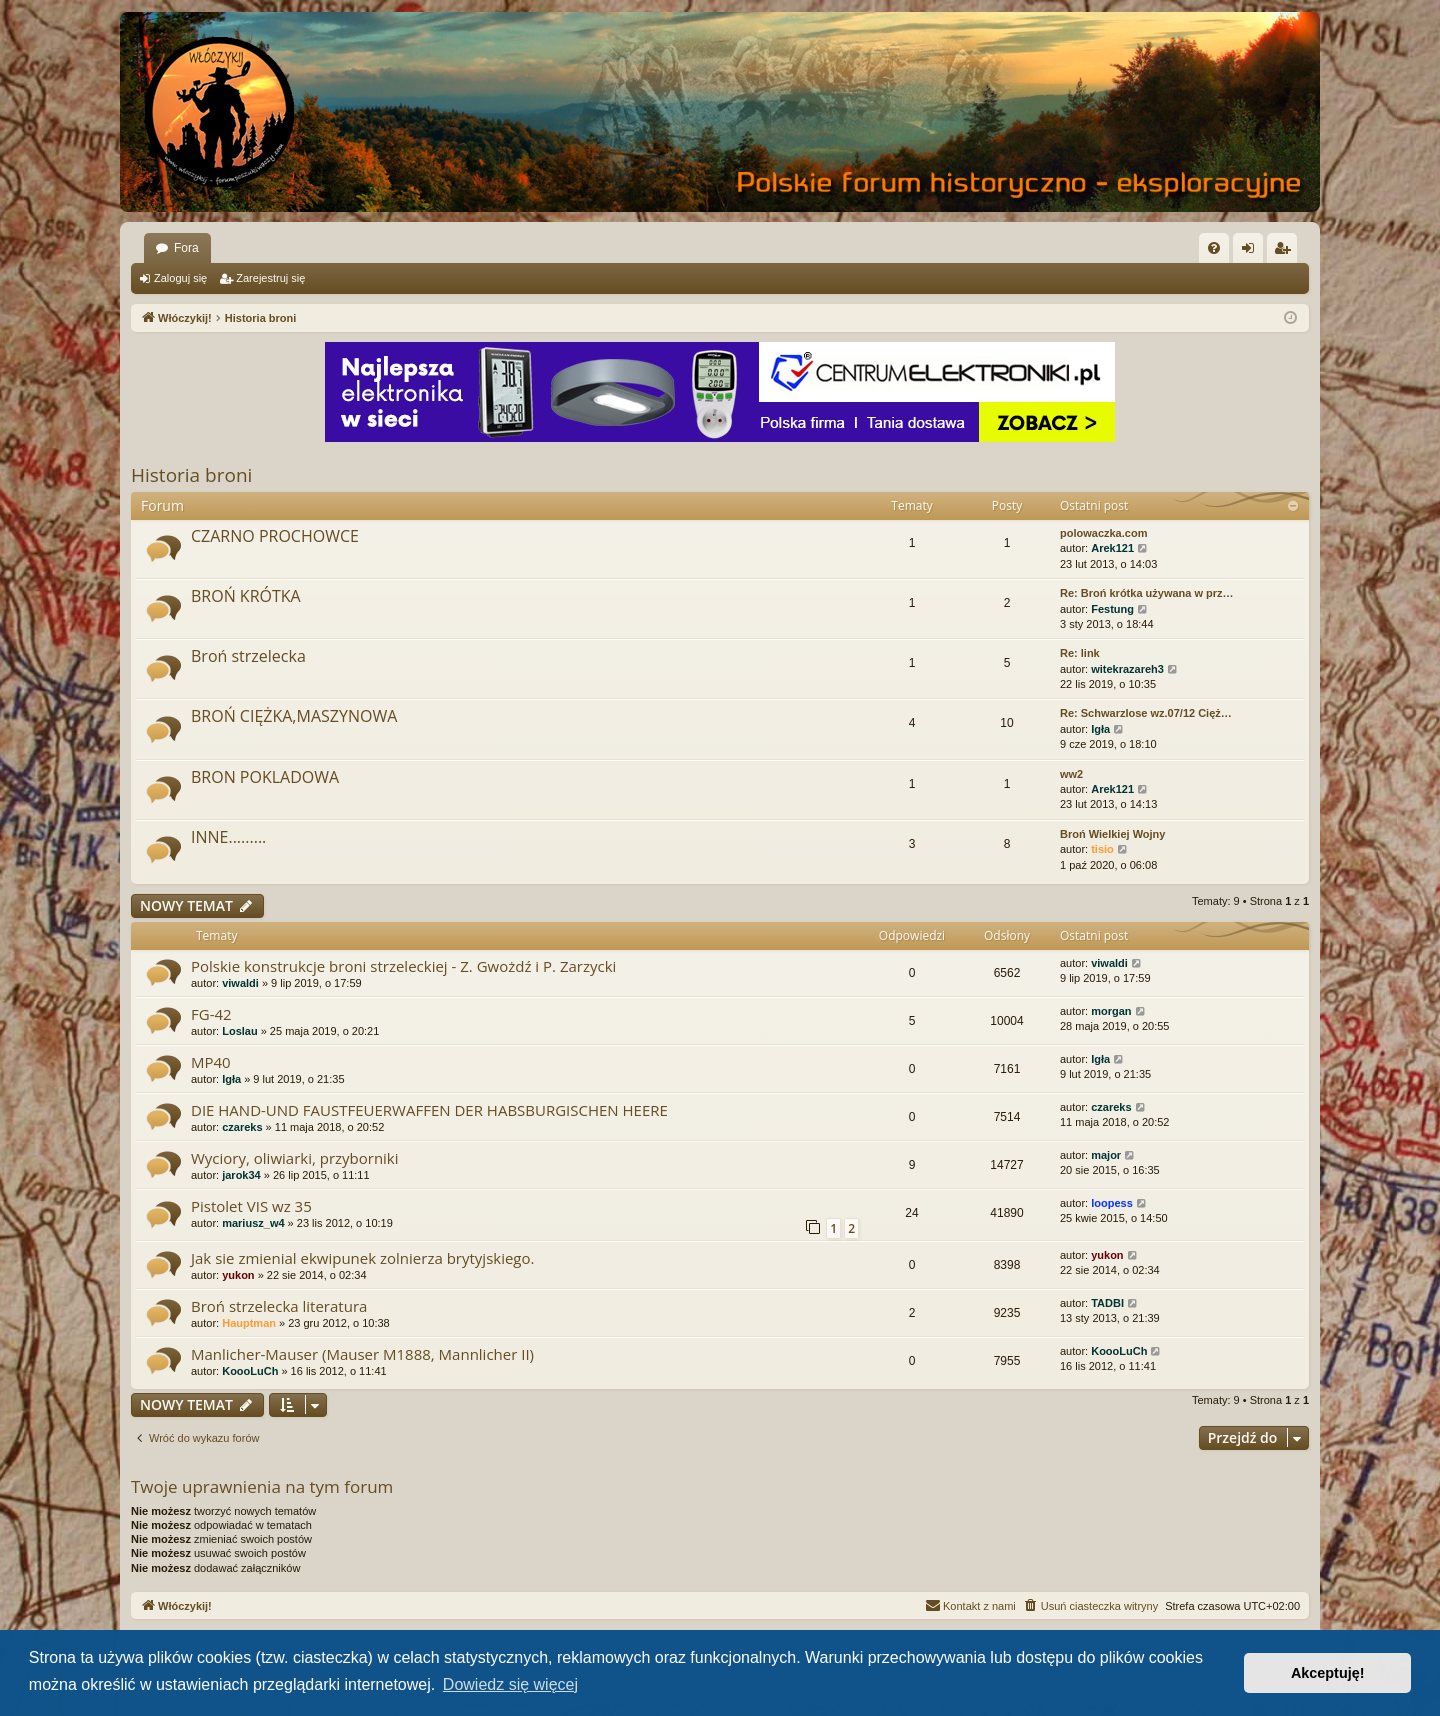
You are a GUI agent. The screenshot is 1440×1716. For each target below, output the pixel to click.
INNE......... (228, 837)
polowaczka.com (1103, 533)
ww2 (1071, 774)
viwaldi (240, 983)
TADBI (1107, 1303)
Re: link (1080, 653)
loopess (1112, 1203)
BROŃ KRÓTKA (246, 596)
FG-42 (211, 1014)
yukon (238, 1275)
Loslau (239, 1031)
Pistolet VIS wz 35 (251, 1206)
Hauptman (249, 1323)
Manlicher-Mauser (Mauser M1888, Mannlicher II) (362, 1354)
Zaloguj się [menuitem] (1252, 252)
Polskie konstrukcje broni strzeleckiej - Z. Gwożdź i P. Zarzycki (403, 966)
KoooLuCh (250, 1371)
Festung (1112, 609)
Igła (1100, 729)
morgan (1111, 1011)
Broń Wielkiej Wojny (1112, 834)
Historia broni (191, 475)
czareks (242, 1127)
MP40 (211, 1062)
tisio (1102, 849)
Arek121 (1112, 548)
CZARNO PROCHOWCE (275, 536)
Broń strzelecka (248, 656)
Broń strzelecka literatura (279, 1306)
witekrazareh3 (1127, 669)
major (1106, 1155)
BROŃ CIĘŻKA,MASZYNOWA (294, 716)
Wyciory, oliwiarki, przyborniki (295, 1158)
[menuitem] (1214, 248)
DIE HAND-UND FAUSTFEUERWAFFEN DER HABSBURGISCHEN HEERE (429, 1110)
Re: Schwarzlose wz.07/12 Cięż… (1146, 713)
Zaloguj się (180, 278)
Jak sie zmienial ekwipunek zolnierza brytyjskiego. (362, 1258)
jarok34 (241, 1175)
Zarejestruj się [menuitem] (1286, 252)
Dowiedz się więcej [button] (510, 1684)
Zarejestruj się (270, 278)
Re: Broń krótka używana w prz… (1147, 593)
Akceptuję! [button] (1328, 1673)
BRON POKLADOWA (265, 777)
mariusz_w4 (253, 1223)
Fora (186, 248)
